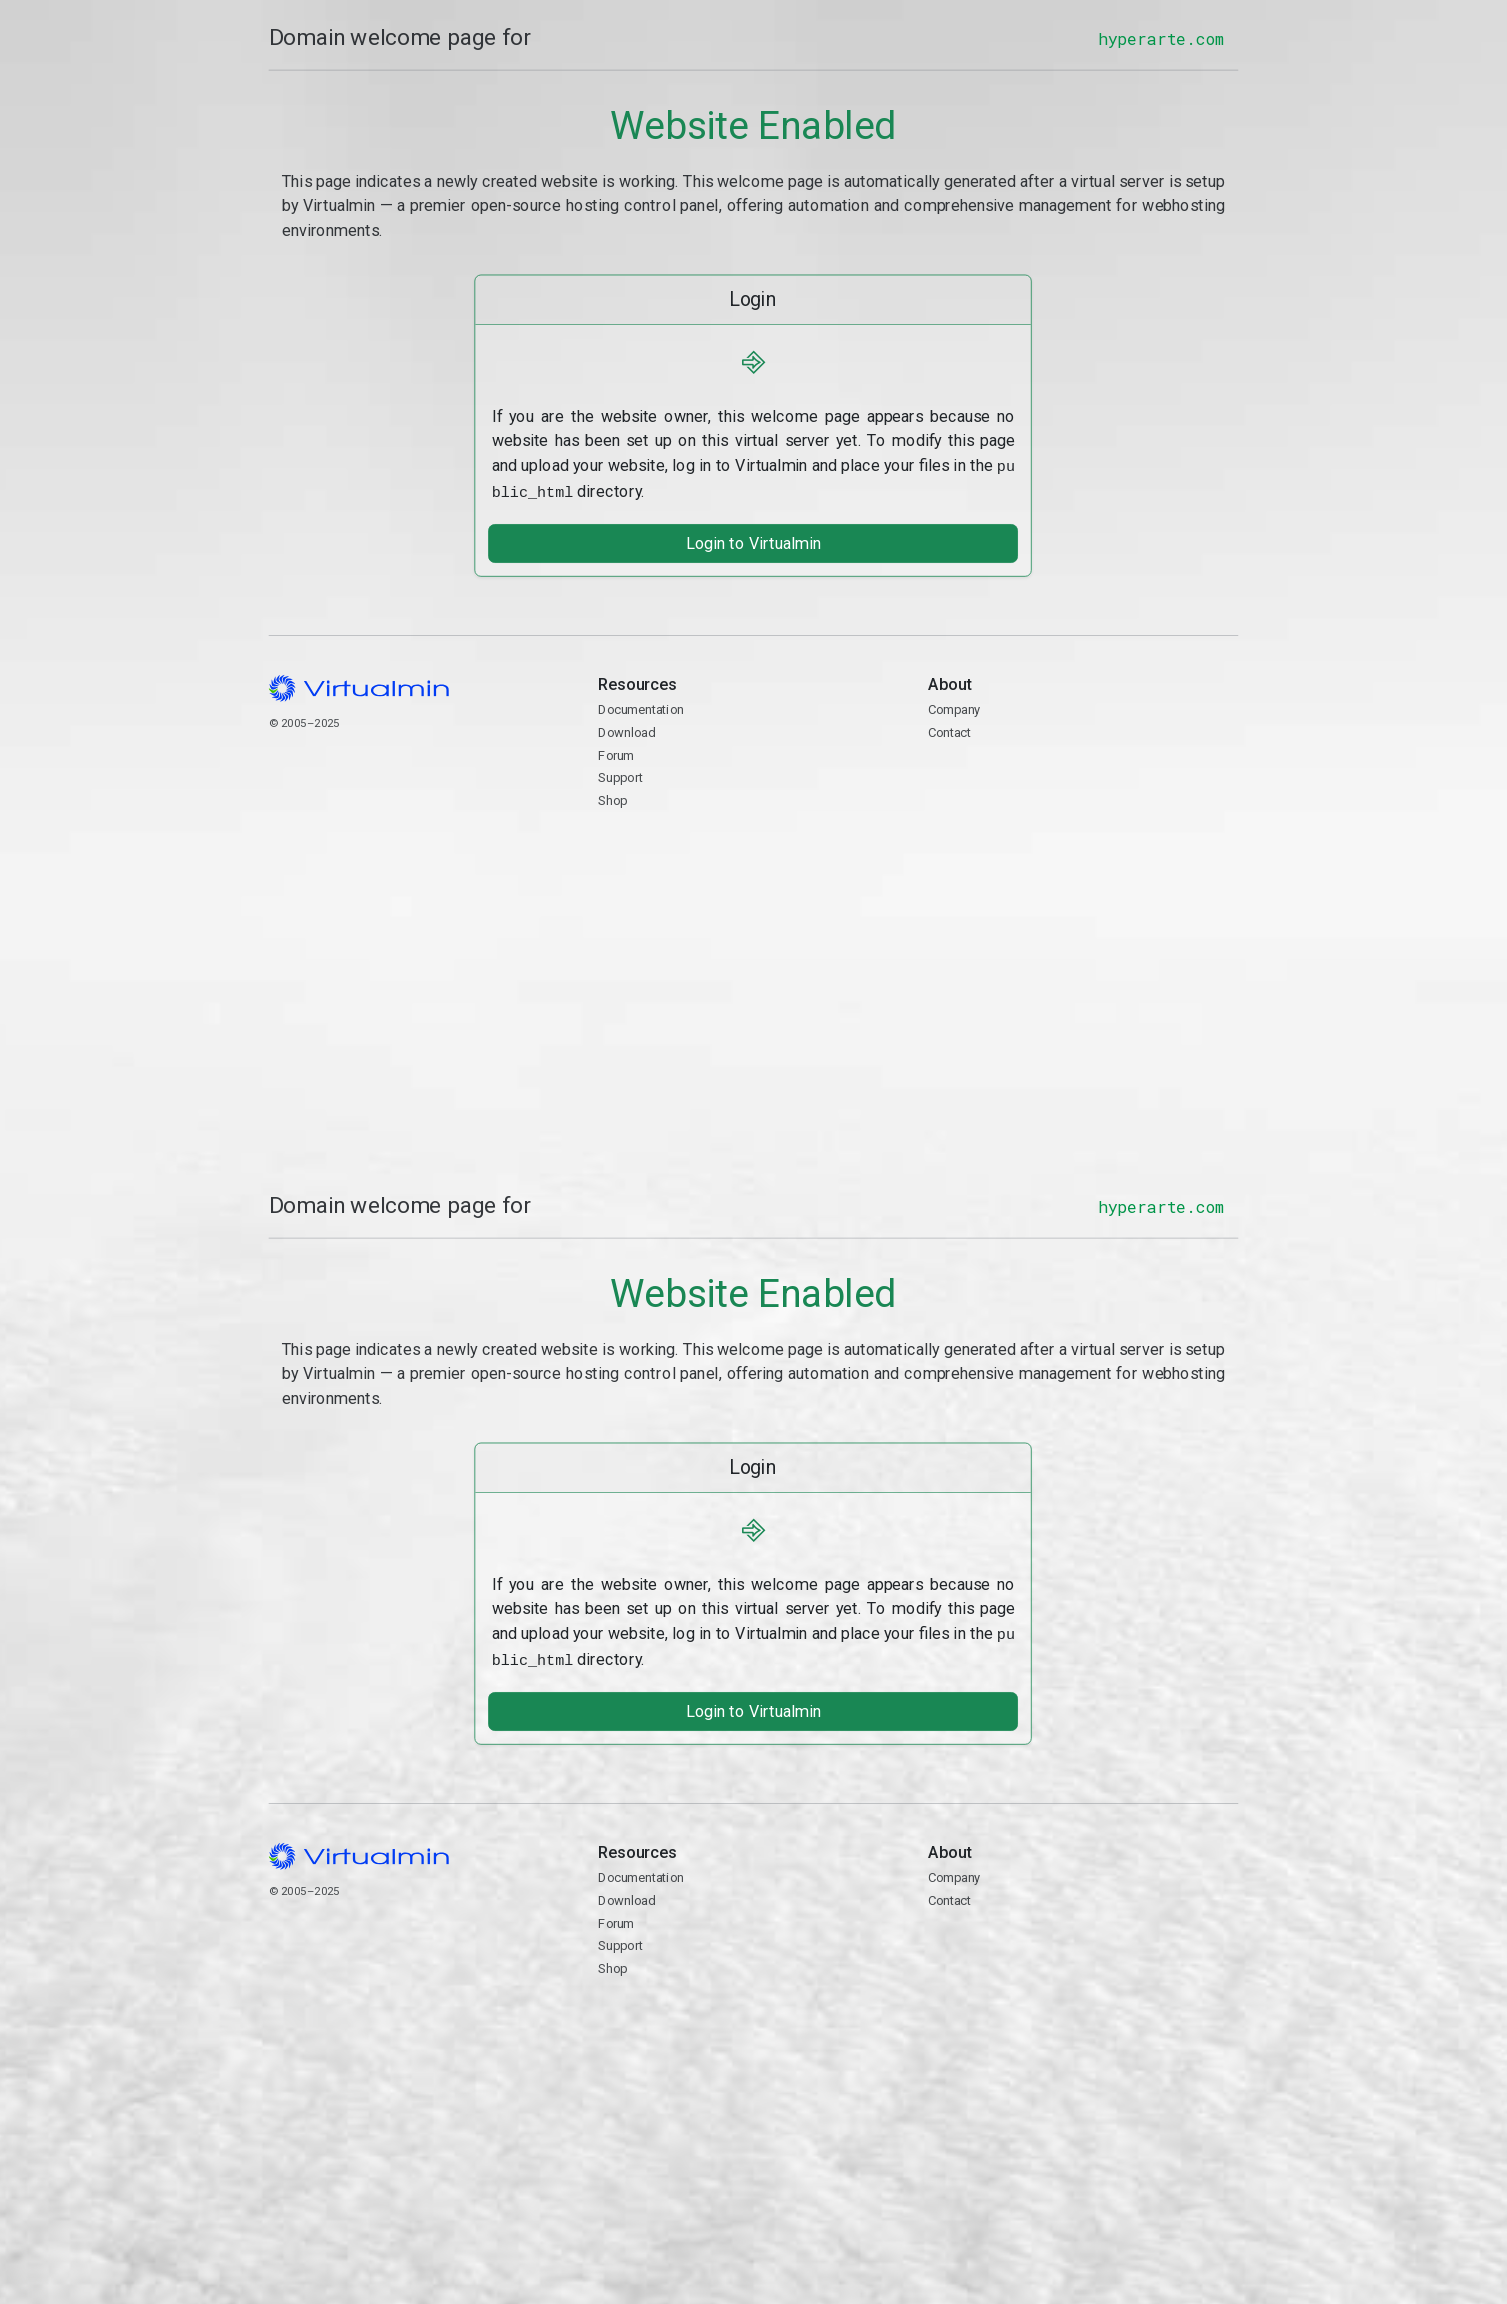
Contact (1083, 787)
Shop (612, 797)
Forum (616, 751)
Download (626, 729)
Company (954, 706)
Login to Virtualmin (753, 540)
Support (620, 774)
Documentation (640, 706)
